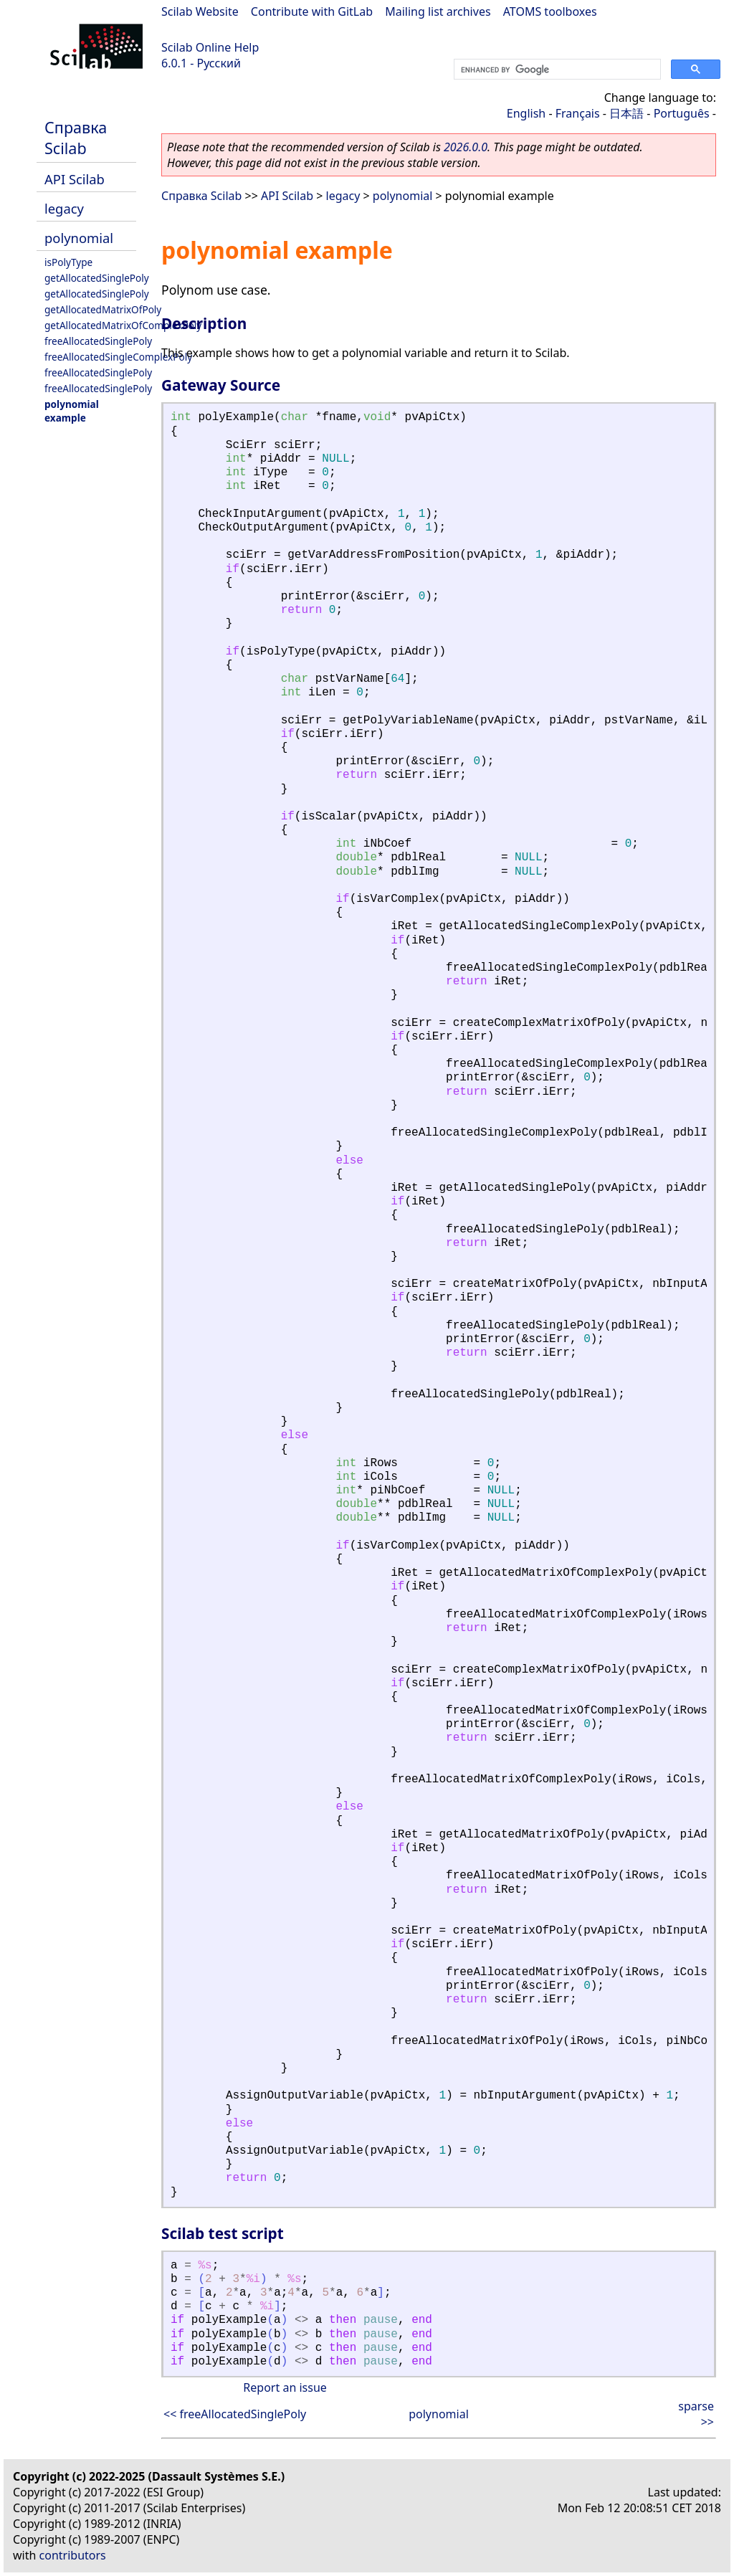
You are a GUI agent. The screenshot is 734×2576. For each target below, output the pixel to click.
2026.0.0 (465, 147)
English (526, 113)
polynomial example (71, 410)
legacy (64, 208)
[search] (556, 69)
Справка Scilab (75, 137)
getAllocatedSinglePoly (96, 278)
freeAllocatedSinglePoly (98, 341)
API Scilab (74, 179)
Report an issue (284, 2387)
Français (578, 113)
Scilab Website (200, 11)
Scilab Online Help (210, 47)
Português (682, 113)
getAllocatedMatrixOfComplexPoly (122, 325)
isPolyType (68, 262)
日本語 (626, 113)
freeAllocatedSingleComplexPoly (118, 356)
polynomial (78, 238)
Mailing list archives (437, 11)
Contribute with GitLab (312, 11)
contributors (72, 2555)
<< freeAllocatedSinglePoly (234, 2414)
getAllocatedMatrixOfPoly (102, 309)
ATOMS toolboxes (550, 11)
